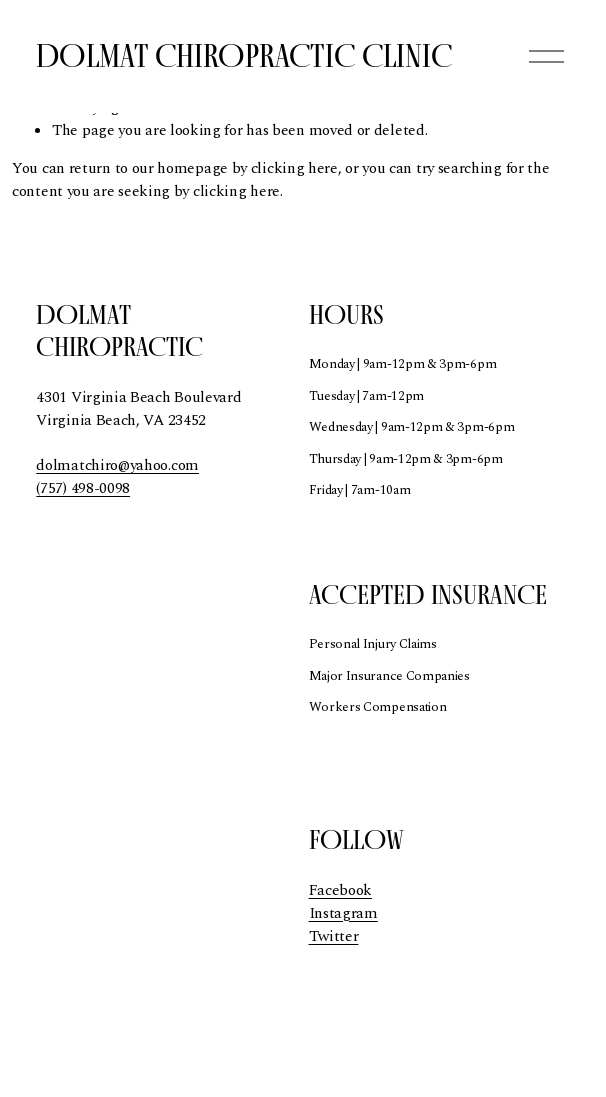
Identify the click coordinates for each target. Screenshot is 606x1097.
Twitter (334, 937)
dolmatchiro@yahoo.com (117, 466)
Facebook (341, 891)
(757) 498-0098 (83, 489)
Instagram (343, 914)
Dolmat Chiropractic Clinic (244, 55)
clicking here (294, 168)
